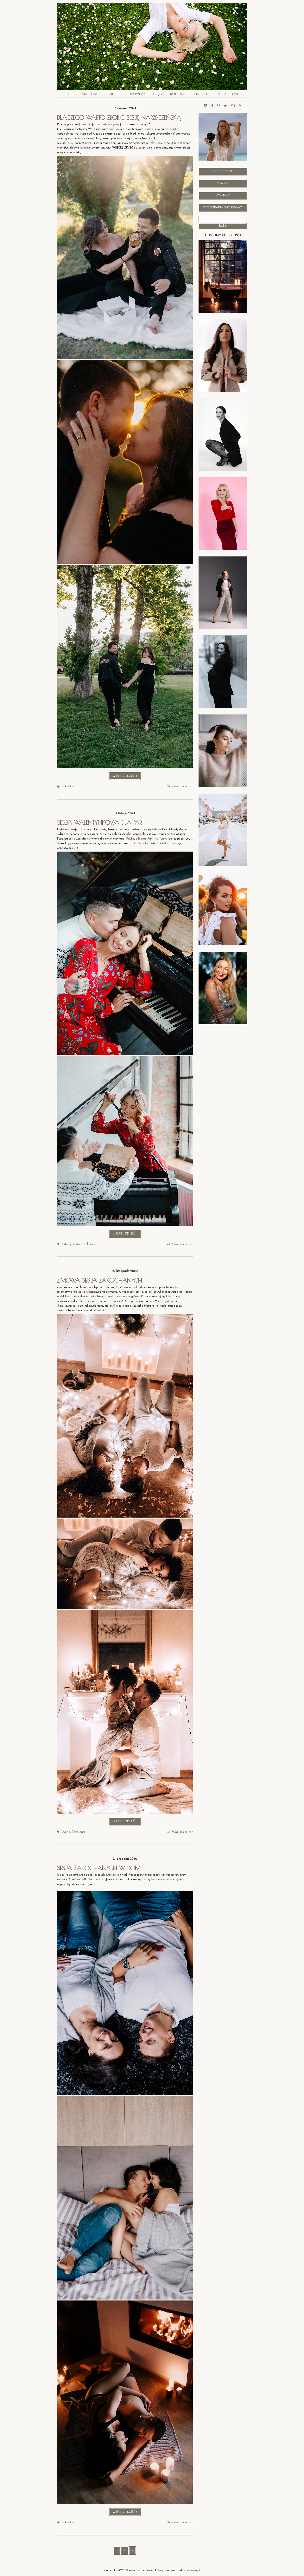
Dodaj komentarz (182, 786)
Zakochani (89, 94)
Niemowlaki (135, 94)
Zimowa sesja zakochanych (99, 1280)
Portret (200, 94)
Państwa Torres (157, 838)
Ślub (68, 94)
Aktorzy (66, 1244)
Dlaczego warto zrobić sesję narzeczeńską (119, 117)
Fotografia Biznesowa (223, 207)
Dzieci (112, 94)
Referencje (222, 171)
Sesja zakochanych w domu (100, 1868)
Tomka (142, 838)
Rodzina (178, 94)
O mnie (223, 183)
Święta (65, 1832)
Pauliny (130, 838)
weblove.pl (193, 2570)
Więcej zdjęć (127, 777)
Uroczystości (227, 94)
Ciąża (158, 94)
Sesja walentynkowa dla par (99, 822)
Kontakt (223, 195)
